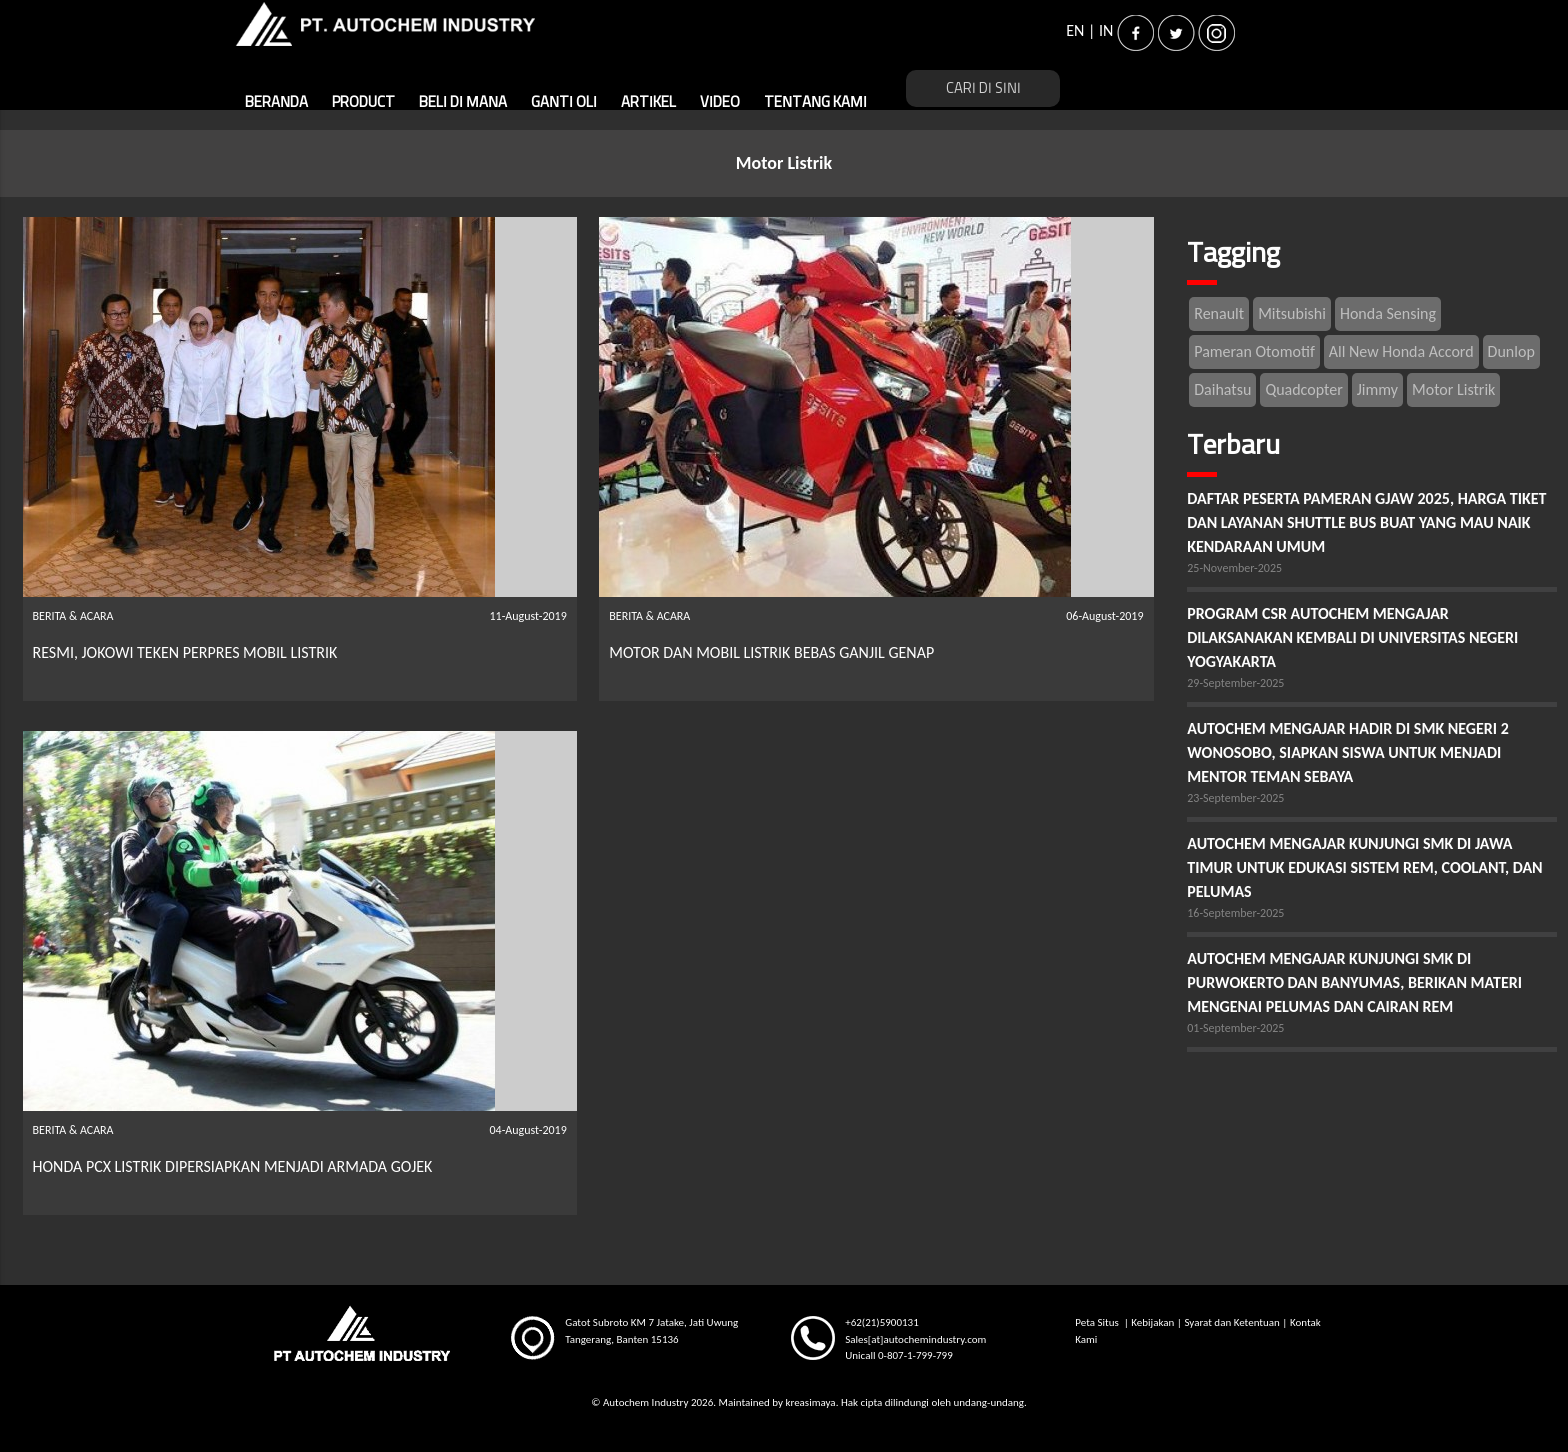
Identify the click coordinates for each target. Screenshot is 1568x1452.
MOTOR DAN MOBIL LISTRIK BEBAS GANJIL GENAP (771, 652)
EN (1075, 30)
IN (1106, 30)
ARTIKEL (648, 102)
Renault (1219, 313)
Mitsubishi (1292, 313)
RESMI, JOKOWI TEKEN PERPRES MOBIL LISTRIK (185, 652)
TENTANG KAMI (815, 102)
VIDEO (720, 102)
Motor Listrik (1453, 389)
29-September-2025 (1235, 683)
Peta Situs (1098, 1322)
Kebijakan (1152, 1322)
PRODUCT (363, 102)
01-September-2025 (1235, 1028)
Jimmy (1377, 389)
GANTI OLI (564, 102)
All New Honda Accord (1401, 351)
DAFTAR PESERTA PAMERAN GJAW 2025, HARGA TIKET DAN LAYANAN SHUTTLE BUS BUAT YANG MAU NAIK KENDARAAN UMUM (1366, 522)
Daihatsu (1222, 389)
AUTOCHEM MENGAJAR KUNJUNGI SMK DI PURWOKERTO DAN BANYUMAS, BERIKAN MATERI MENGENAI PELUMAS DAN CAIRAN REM (1354, 982)
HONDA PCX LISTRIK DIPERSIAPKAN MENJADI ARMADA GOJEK (233, 1166)
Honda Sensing (1388, 313)
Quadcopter (1303, 389)
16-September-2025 (1235, 913)
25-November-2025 (1234, 568)
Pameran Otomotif (1254, 351)
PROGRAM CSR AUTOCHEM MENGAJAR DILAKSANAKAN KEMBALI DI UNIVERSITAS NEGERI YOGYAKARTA (1352, 637)
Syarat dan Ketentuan (1231, 1322)
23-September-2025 (1235, 798)
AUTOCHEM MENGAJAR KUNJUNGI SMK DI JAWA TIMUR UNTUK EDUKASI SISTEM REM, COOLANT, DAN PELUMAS (1364, 867)
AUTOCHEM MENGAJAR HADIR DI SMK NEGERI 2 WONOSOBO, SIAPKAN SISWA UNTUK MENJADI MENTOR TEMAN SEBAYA (1348, 752)
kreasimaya (810, 1402)
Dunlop (1511, 351)
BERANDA (276, 102)
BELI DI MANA (463, 102)
